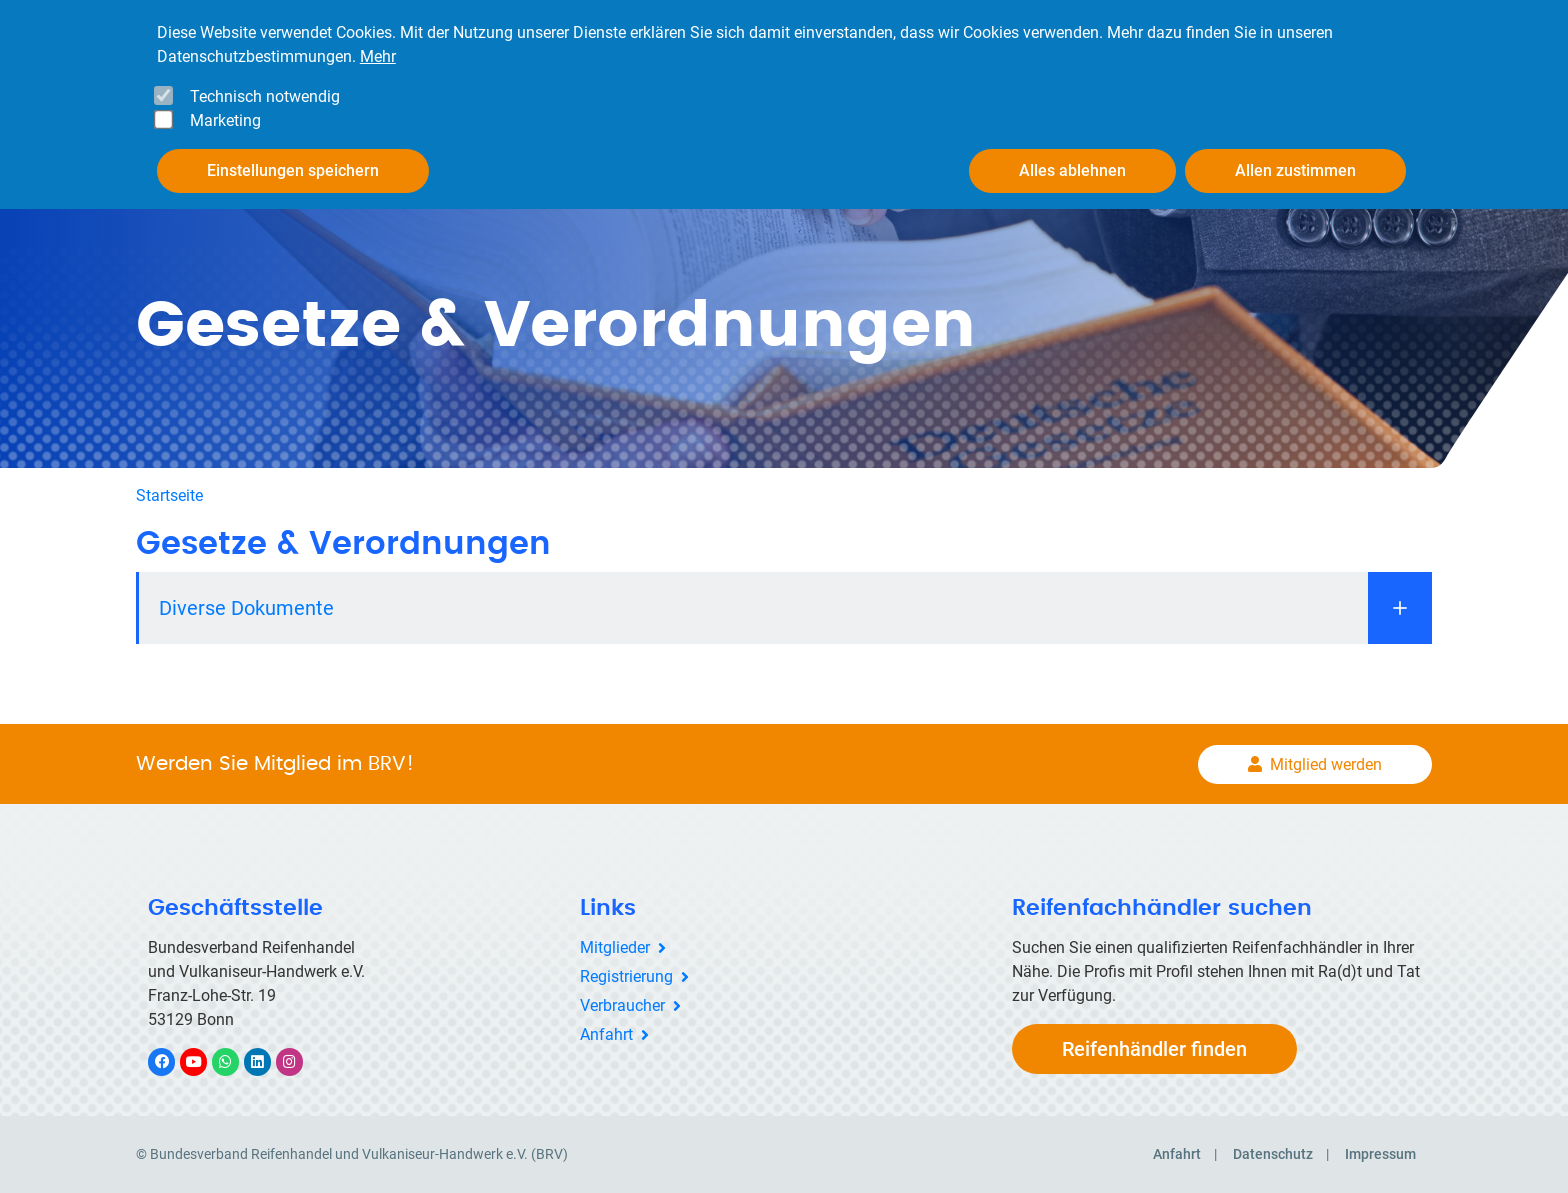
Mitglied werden (1326, 764)
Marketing (225, 120)
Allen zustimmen (1295, 170)
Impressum (1380, 1154)
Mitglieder (615, 947)
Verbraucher (622, 1005)
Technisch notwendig (265, 96)
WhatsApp (235, 1061)
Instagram (299, 1061)
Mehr (378, 56)
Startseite (169, 495)
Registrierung (626, 976)
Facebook (172, 1061)
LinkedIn (267, 1061)
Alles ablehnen (1072, 170)
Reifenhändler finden (1154, 1049)
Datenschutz (1273, 1154)
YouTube (205, 1061)
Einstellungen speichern (293, 170)
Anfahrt (606, 1034)
